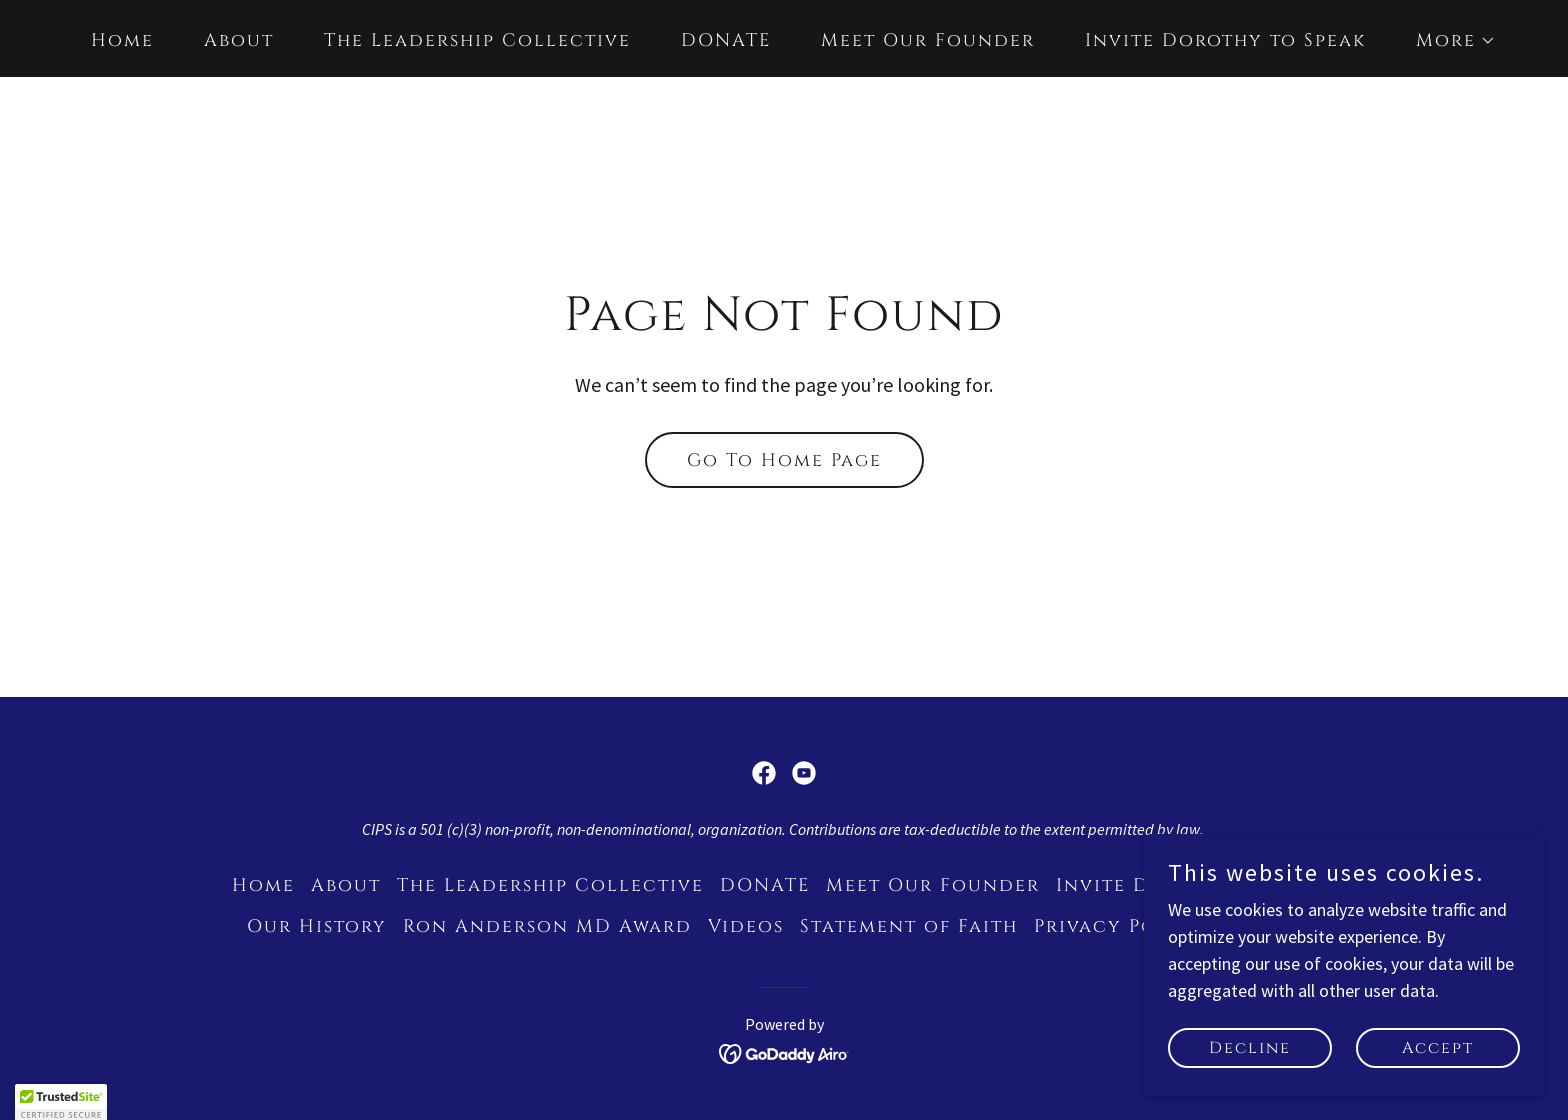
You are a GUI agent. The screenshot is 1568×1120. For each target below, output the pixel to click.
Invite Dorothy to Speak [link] (1225, 40)
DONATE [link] (726, 40)
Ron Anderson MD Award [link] (547, 926)
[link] (764, 773)
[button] (1447, 41)
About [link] (239, 40)
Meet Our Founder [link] (928, 40)
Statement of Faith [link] (909, 926)
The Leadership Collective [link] (477, 40)
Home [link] (122, 40)
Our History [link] (317, 926)
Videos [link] (746, 926)
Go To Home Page (784, 460)
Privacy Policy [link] (1120, 926)
